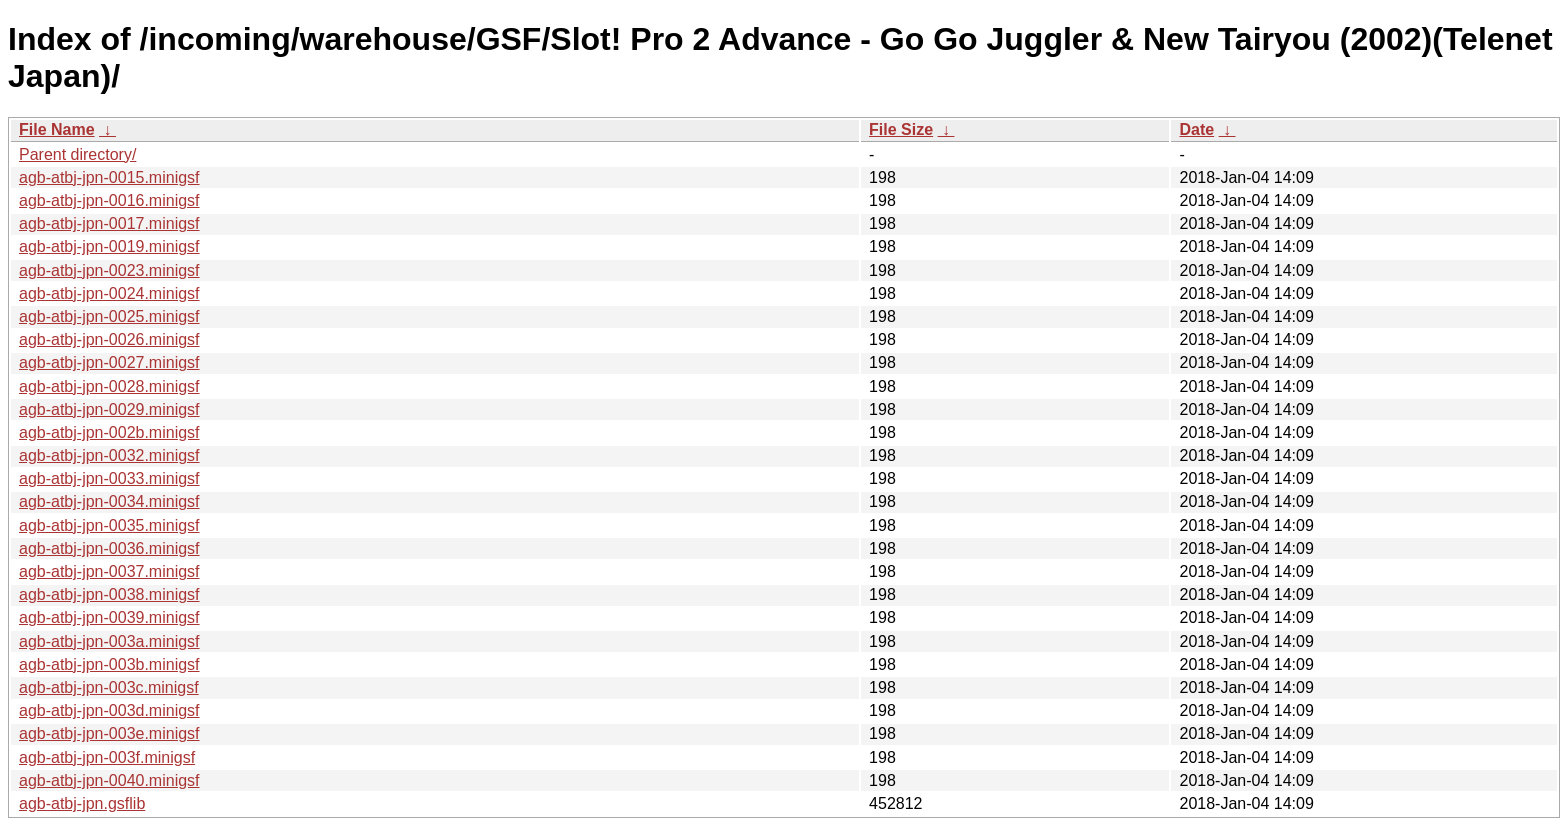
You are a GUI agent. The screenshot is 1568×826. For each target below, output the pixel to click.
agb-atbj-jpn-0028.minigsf (109, 386)
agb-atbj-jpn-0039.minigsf (109, 617)
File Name (57, 129)
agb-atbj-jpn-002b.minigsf (109, 432)
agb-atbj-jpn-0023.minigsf (109, 270)
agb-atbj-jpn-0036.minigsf (109, 548)
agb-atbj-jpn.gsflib (82, 803)
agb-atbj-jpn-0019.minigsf (109, 246)
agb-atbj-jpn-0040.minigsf (109, 780)
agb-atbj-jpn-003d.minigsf (109, 710)
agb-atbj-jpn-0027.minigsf (109, 362)
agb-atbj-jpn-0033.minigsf (109, 478)
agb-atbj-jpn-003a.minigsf (109, 641)
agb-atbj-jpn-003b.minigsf (109, 664)
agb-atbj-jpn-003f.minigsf (107, 757)
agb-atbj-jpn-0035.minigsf (109, 525)
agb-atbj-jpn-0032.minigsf (109, 455)
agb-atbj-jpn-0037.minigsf (109, 571)
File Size (901, 129)
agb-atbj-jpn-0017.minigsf (109, 223)
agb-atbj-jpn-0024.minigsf (109, 293)
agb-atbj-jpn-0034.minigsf (109, 501)
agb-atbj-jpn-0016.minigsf (109, 200)
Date (1196, 129)
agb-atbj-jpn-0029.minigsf (109, 409)
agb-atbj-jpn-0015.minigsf (109, 177)
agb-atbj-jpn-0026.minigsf (109, 339)
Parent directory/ (77, 154)
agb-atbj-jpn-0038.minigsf (109, 594)
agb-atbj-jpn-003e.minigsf (109, 733)
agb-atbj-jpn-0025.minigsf (109, 316)
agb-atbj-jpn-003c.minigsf (109, 687)
